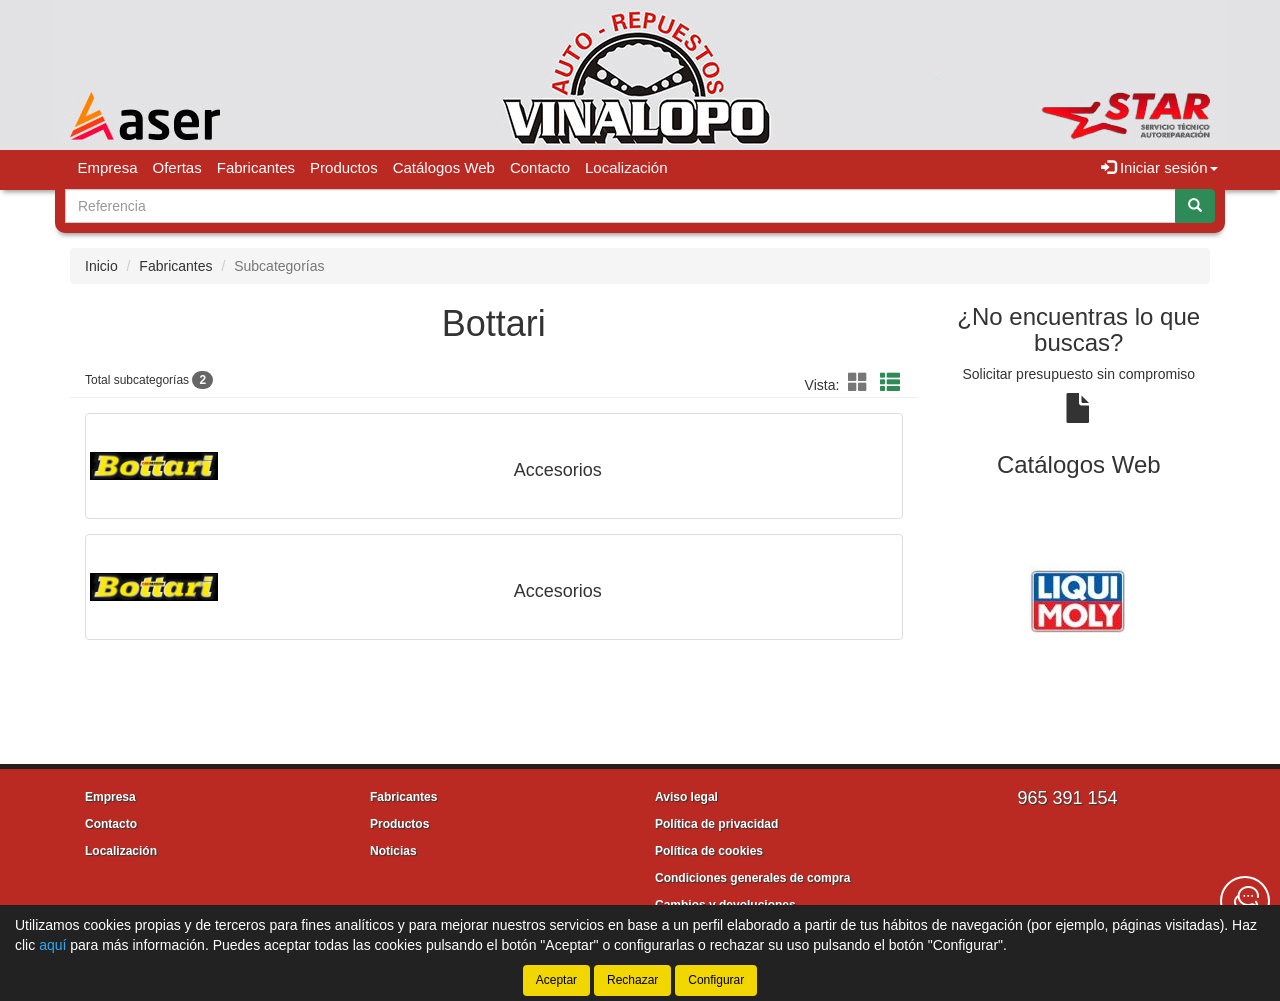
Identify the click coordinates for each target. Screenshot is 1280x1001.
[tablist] (1079, 599)
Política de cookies (709, 851)
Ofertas (177, 167)
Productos (344, 167)
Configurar (716, 980)
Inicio (101, 266)
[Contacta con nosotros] (1245, 901)
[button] (861, 383)
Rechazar (632, 980)
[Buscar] (1195, 206)
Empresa (108, 167)
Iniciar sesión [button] (1159, 167)
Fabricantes (256, 167)
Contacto (540, 167)
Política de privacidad (716, 824)
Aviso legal (686, 797)
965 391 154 (1067, 798)
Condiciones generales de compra (752, 878)
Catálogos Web (444, 167)
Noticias (393, 851)
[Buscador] (620, 206)
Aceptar (556, 980)
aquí (52, 945)
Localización (626, 167)
